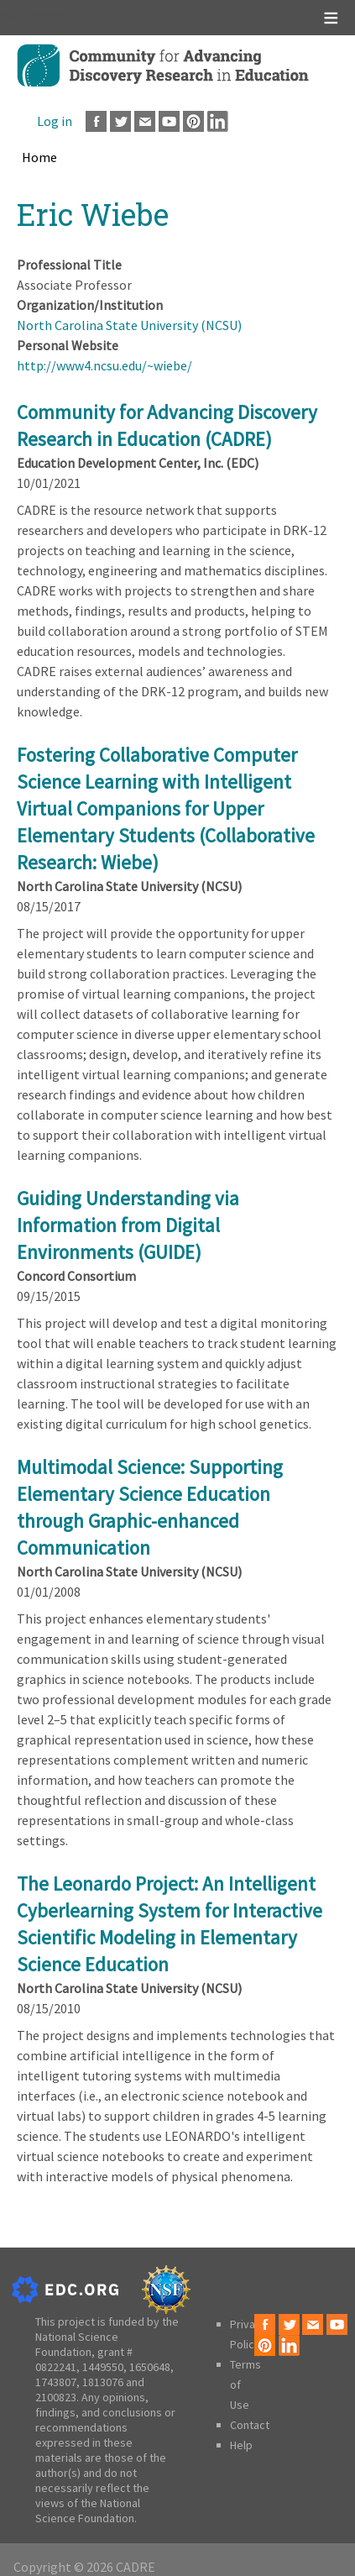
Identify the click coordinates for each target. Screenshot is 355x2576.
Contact (249, 2424)
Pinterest (193, 121)
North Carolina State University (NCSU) (129, 325)
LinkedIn (217, 121)
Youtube (169, 121)
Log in (54, 121)
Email (144, 121)
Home (39, 157)
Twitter (120, 121)
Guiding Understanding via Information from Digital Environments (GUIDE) (128, 1225)
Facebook (96, 121)
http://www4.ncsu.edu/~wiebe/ (104, 365)
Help (241, 2445)
